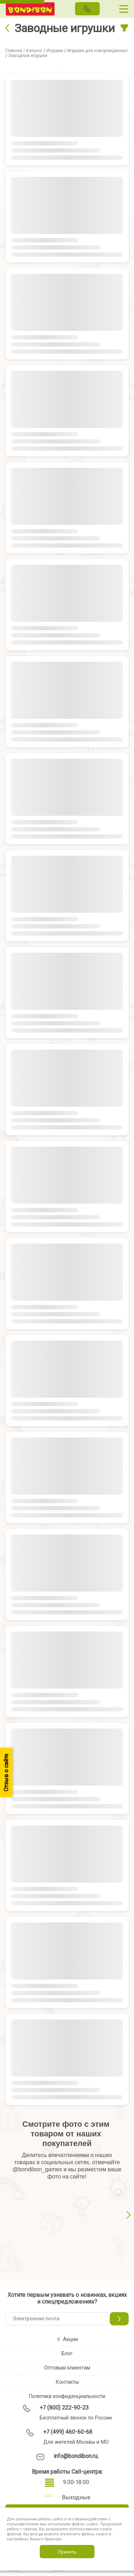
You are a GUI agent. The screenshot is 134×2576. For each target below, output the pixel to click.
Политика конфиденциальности (67, 2396)
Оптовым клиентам (67, 2368)
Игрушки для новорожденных (97, 50)
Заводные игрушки (27, 55)
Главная (13, 50)
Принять (67, 2552)
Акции (67, 2339)
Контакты (67, 2382)
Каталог (34, 50)
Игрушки (54, 50)
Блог (67, 2353)
